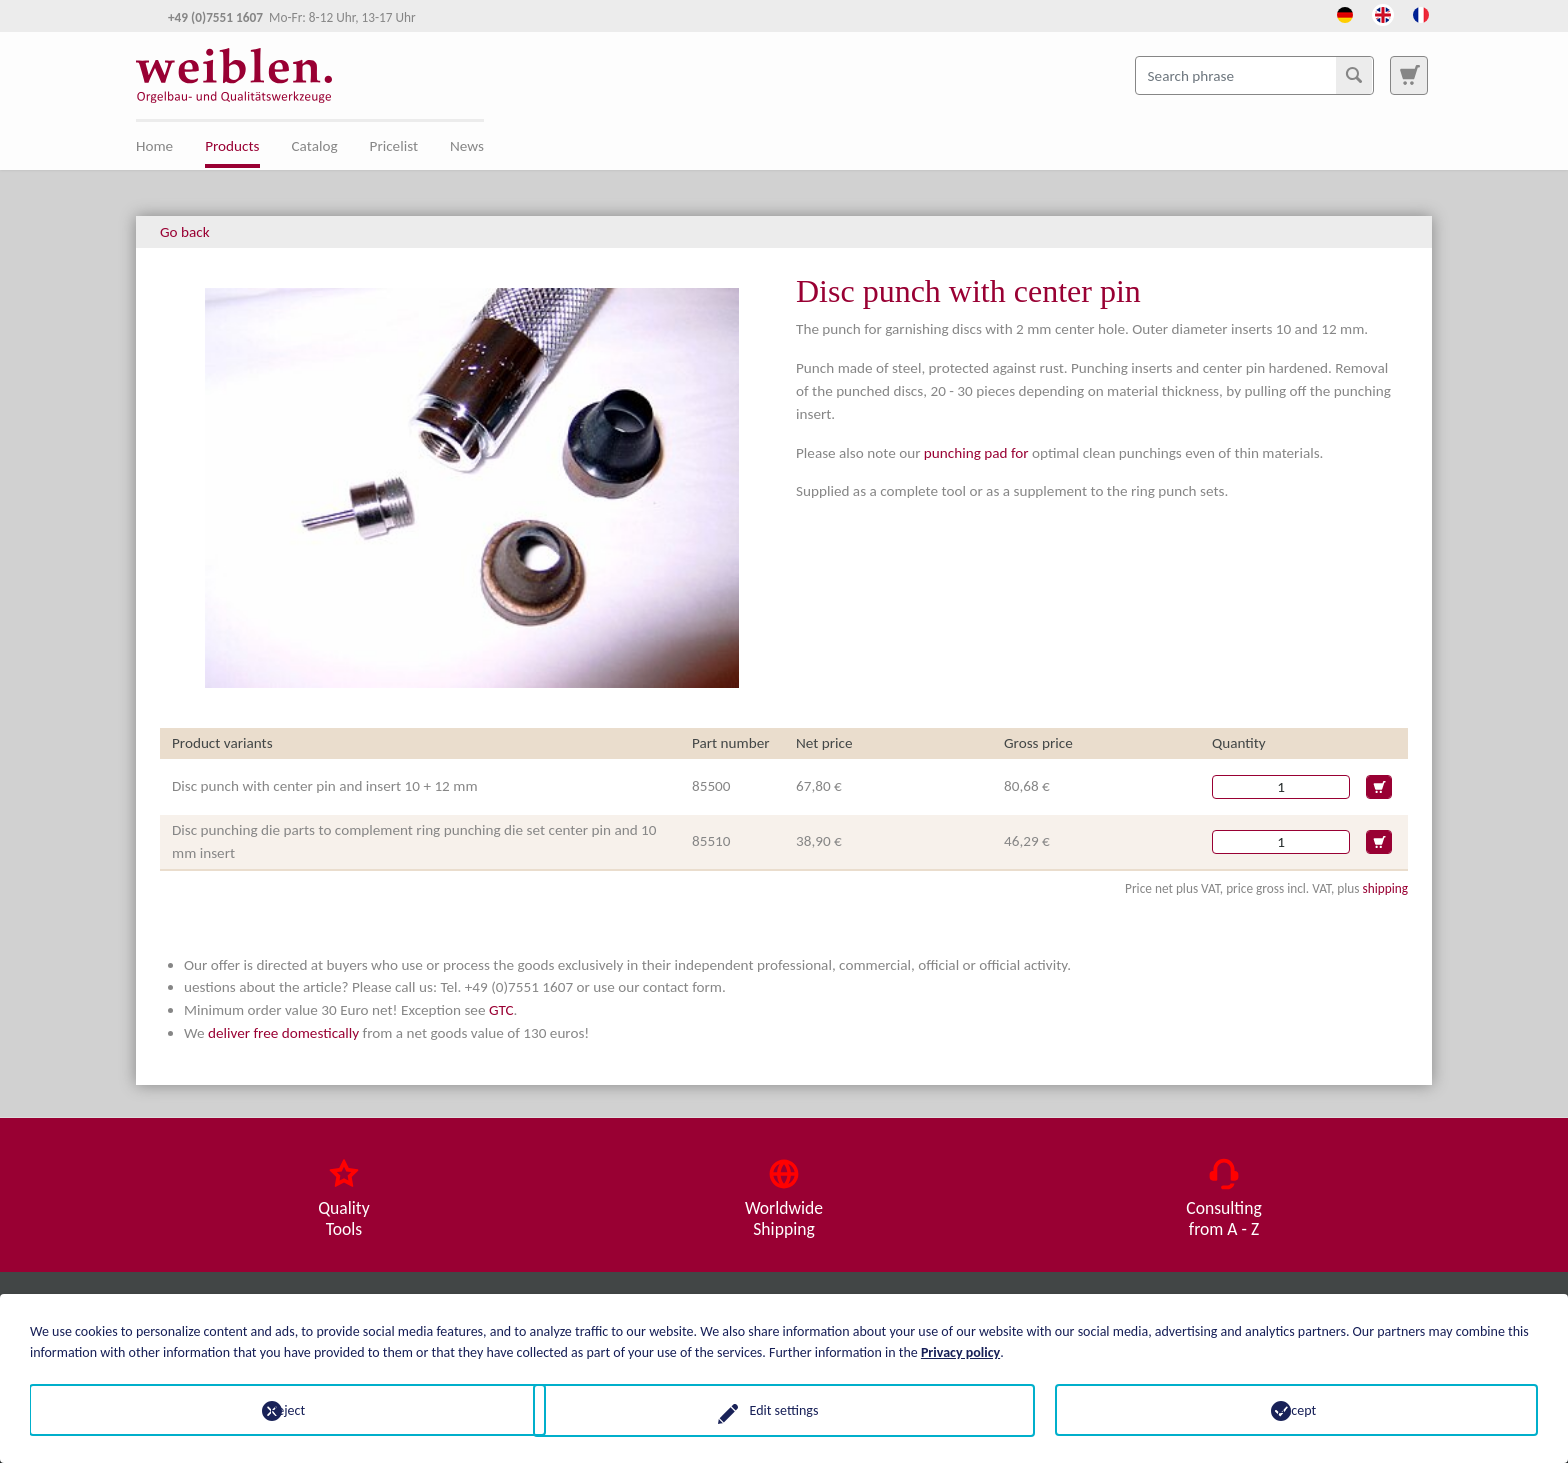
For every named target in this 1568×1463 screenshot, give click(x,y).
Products (232, 146)
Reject (271, 1409)
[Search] (1354, 75)
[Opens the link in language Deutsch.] (1345, 13)
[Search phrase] (1254, 75)
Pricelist (394, 146)
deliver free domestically (283, 1033)
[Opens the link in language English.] (1383, 13)
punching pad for (976, 453)
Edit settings (784, 1409)
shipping (1385, 888)
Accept (1296, 1409)
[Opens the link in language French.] (1421, 13)
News (467, 146)
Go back (185, 232)
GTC (501, 1010)
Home (154, 146)
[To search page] (1409, 75)
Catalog (315, 146)
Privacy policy (960, 1351)
